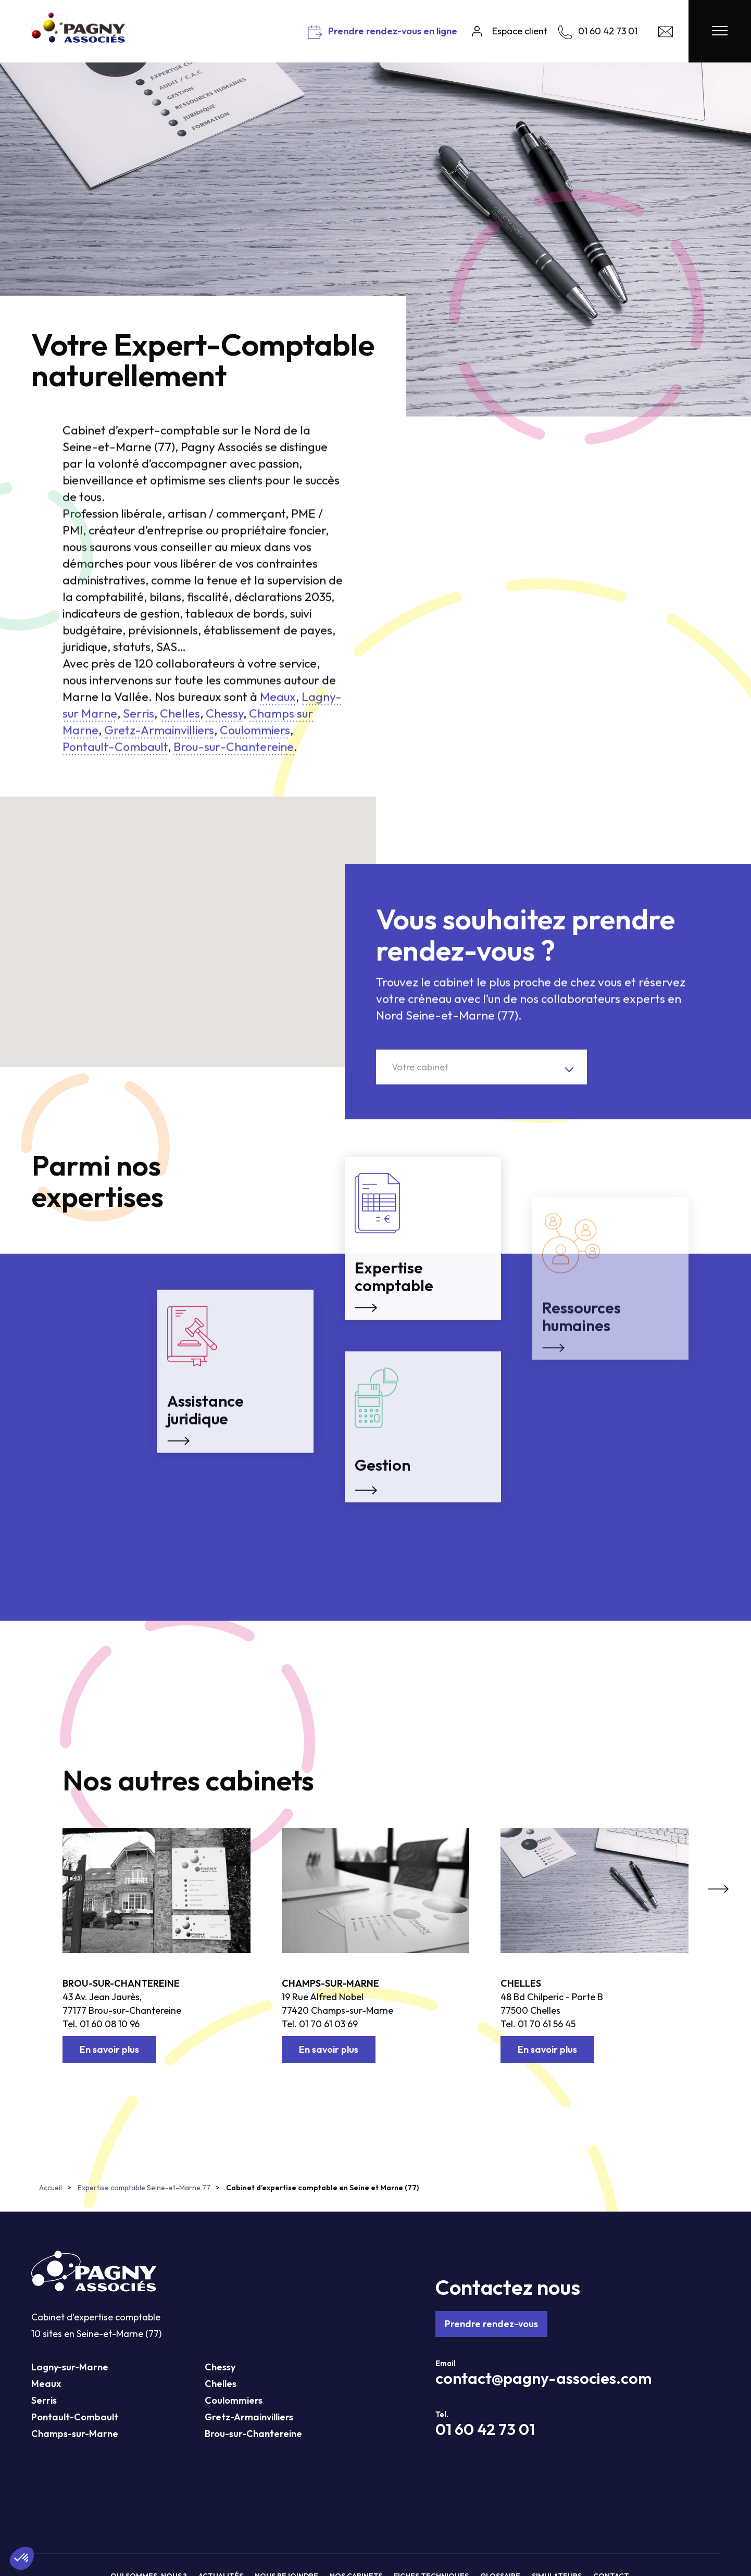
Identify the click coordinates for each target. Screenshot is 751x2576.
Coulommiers (233, 2400)
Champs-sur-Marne (330, 1983)
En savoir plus (109, 2049)
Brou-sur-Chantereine (121, 1983)
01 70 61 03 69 (328, 2024)
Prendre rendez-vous (491, 2324)
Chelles (520, 1983)
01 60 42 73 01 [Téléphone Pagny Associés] (485, 2429)
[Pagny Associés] (78, 38)
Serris (44, 2400)
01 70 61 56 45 (546, 2024)
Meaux (46, 2384)
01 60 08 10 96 (110, 2024)
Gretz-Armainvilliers (249, 2417)
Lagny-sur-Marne (69, 2367)
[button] (51, 912)
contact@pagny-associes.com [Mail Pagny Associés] (543, 2378)
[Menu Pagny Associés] (720, 31)
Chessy (220, 2367)
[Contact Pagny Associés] (665, 34)
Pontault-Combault (74, 2417)
